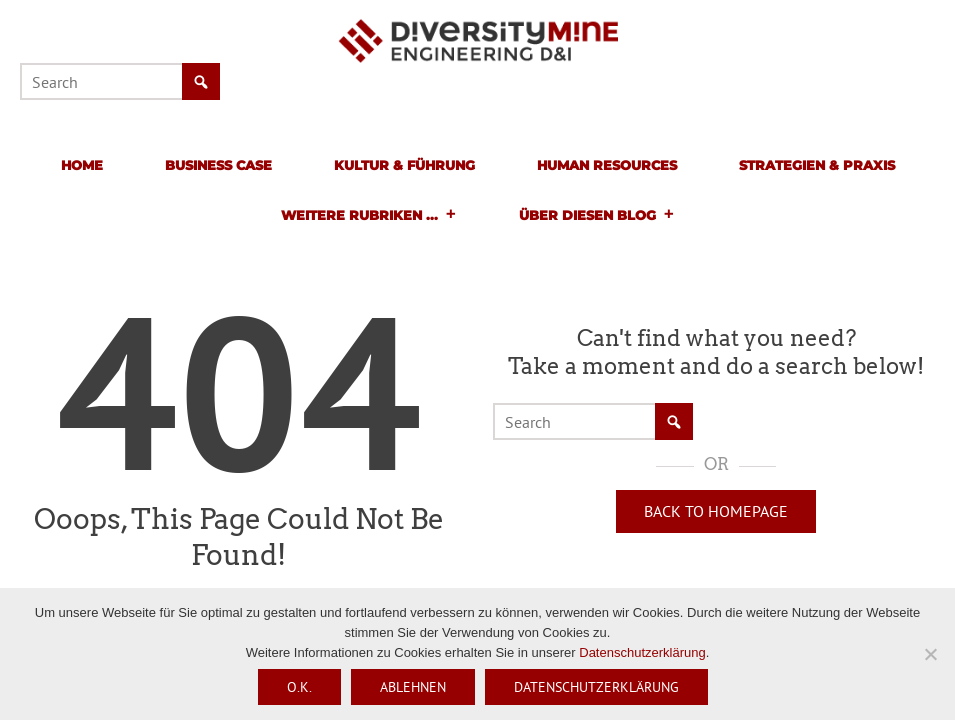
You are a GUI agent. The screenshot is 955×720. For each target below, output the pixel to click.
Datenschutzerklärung (642, 652)
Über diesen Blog (597, 215)
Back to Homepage (716, 511)
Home (82, 165)
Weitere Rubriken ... (369, 215)
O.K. (299, 687)
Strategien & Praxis (817, 165)
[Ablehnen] (930, 654)
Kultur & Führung (404, 165)
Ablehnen (413, 687)
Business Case (218, 165)
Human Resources (607, 165)
